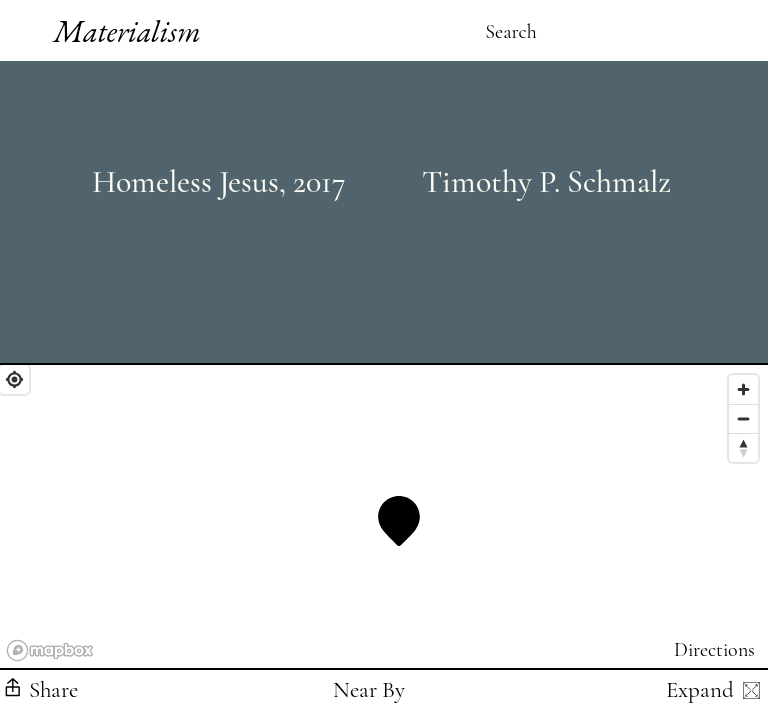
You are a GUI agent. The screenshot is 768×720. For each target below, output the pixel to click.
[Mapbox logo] (50, 650)
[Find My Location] (14, 379)
